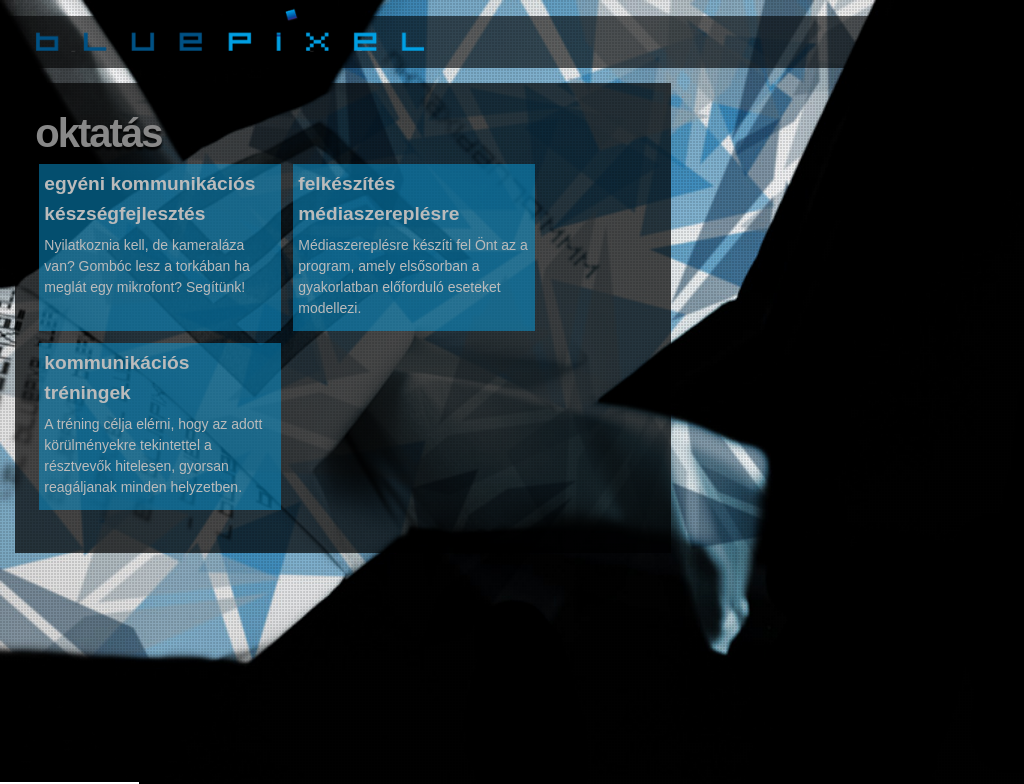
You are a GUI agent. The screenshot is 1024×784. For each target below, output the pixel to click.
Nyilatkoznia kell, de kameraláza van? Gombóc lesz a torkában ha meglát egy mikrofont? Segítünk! (146, 274)
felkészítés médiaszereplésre (378, 206)
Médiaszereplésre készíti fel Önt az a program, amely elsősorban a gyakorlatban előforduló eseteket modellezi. (413, 284)
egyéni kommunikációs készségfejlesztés (149, 206)
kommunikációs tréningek (116, 385)
